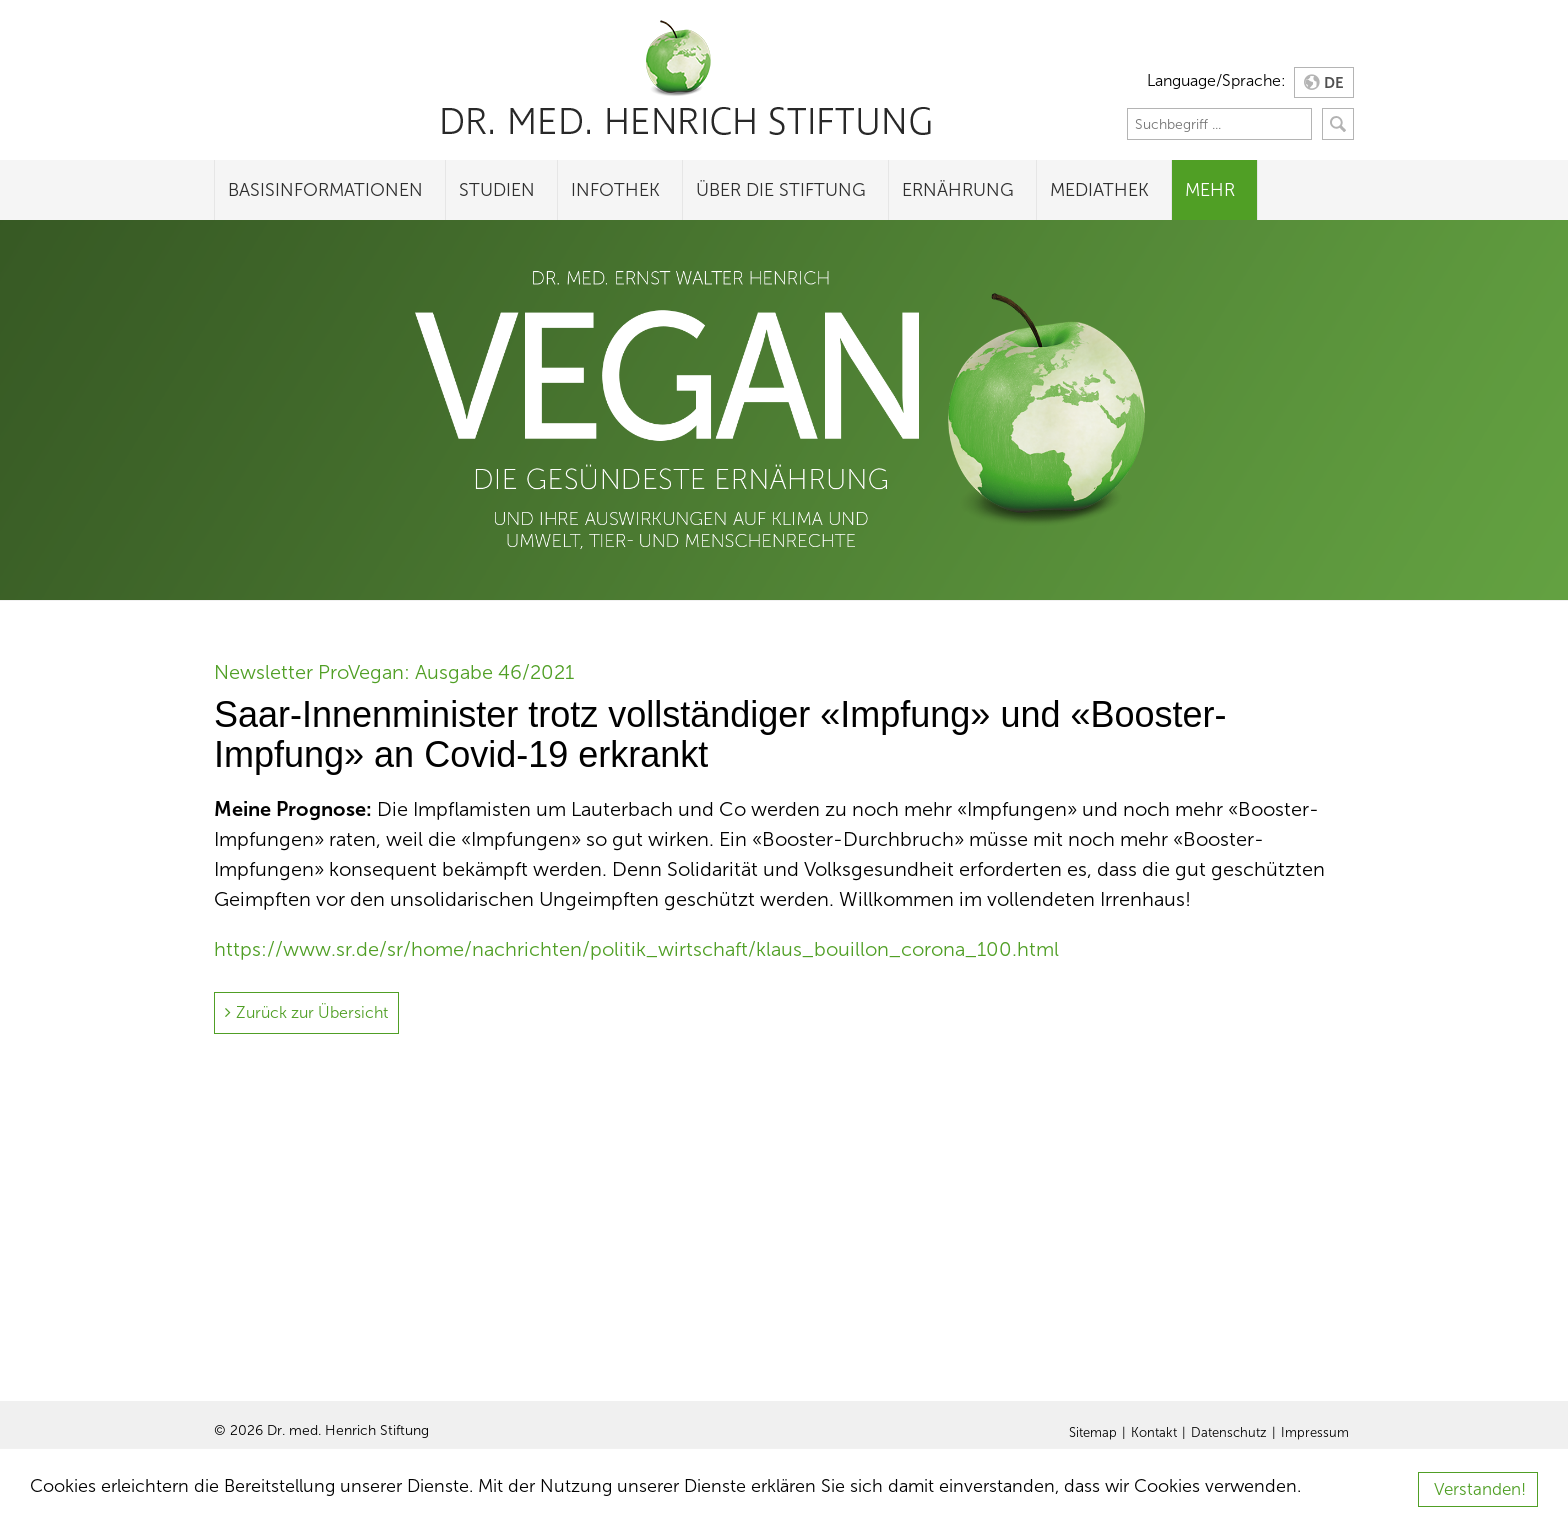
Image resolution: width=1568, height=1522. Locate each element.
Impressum (1315, 1433)
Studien (497, 190)
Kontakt (1154, 1433)
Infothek (615, 190)
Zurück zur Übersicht (312, 1012)
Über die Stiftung (781, 190)
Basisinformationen (325, 190)
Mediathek (1099, 190)
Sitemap (1093, 1433)
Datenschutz (1229, 1433)
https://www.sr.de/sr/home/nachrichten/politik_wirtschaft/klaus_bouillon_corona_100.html (636, 949)
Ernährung (958, 190)
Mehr (1210, 190)
